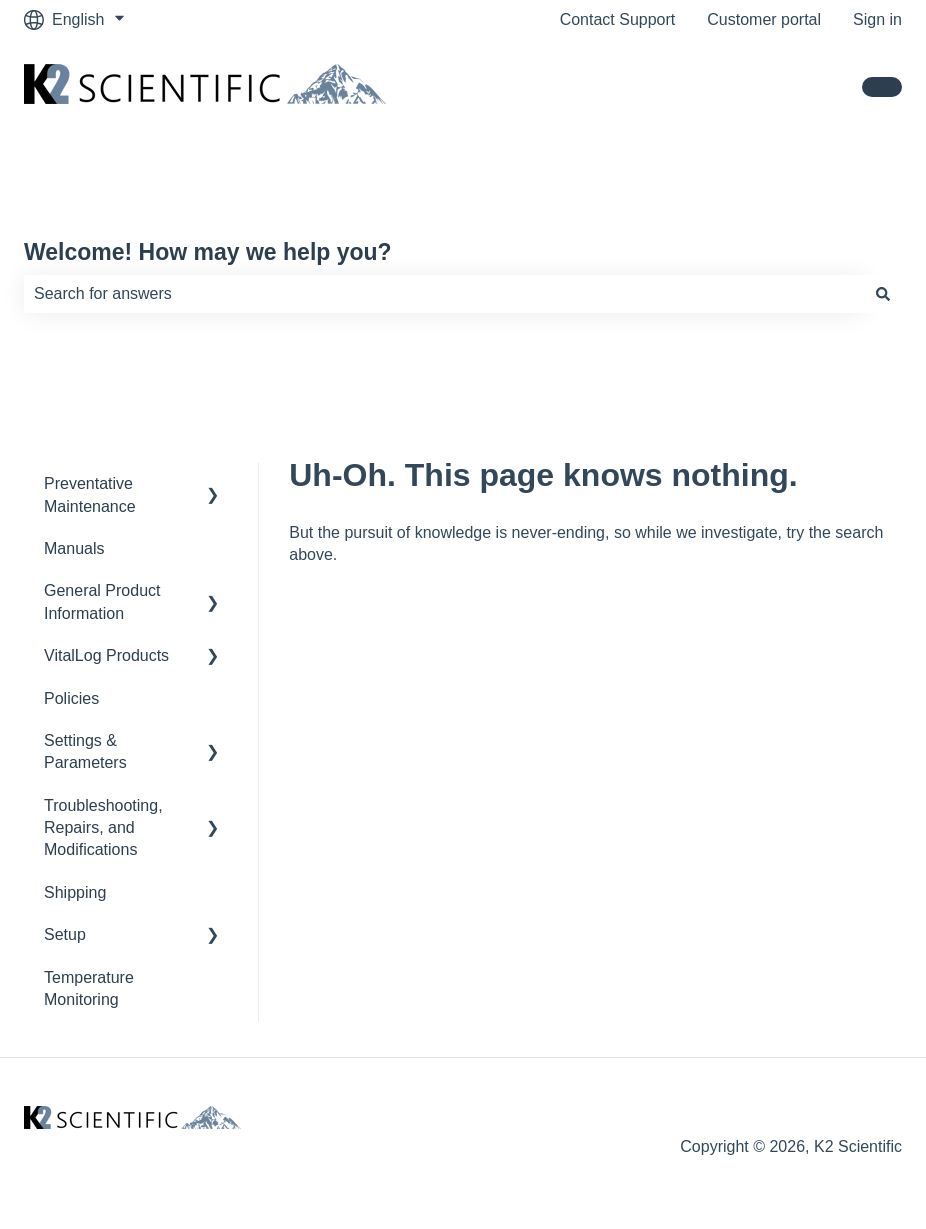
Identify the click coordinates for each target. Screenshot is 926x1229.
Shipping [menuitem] (75, 892)
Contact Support (618, 19)
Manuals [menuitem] (74, 548)
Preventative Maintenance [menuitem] (90, 494)
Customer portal (764, 19)
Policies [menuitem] (71, 698)
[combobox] (444, 294)
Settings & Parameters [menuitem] (85, 751)
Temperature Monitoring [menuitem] (89, 988)
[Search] (883, 294)
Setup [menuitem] (65, 934)
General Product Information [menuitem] (102, 601)
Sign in (877, 19)
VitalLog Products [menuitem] (106, 655)
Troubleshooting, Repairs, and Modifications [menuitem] (103, 828)
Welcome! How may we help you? (208, 252)
